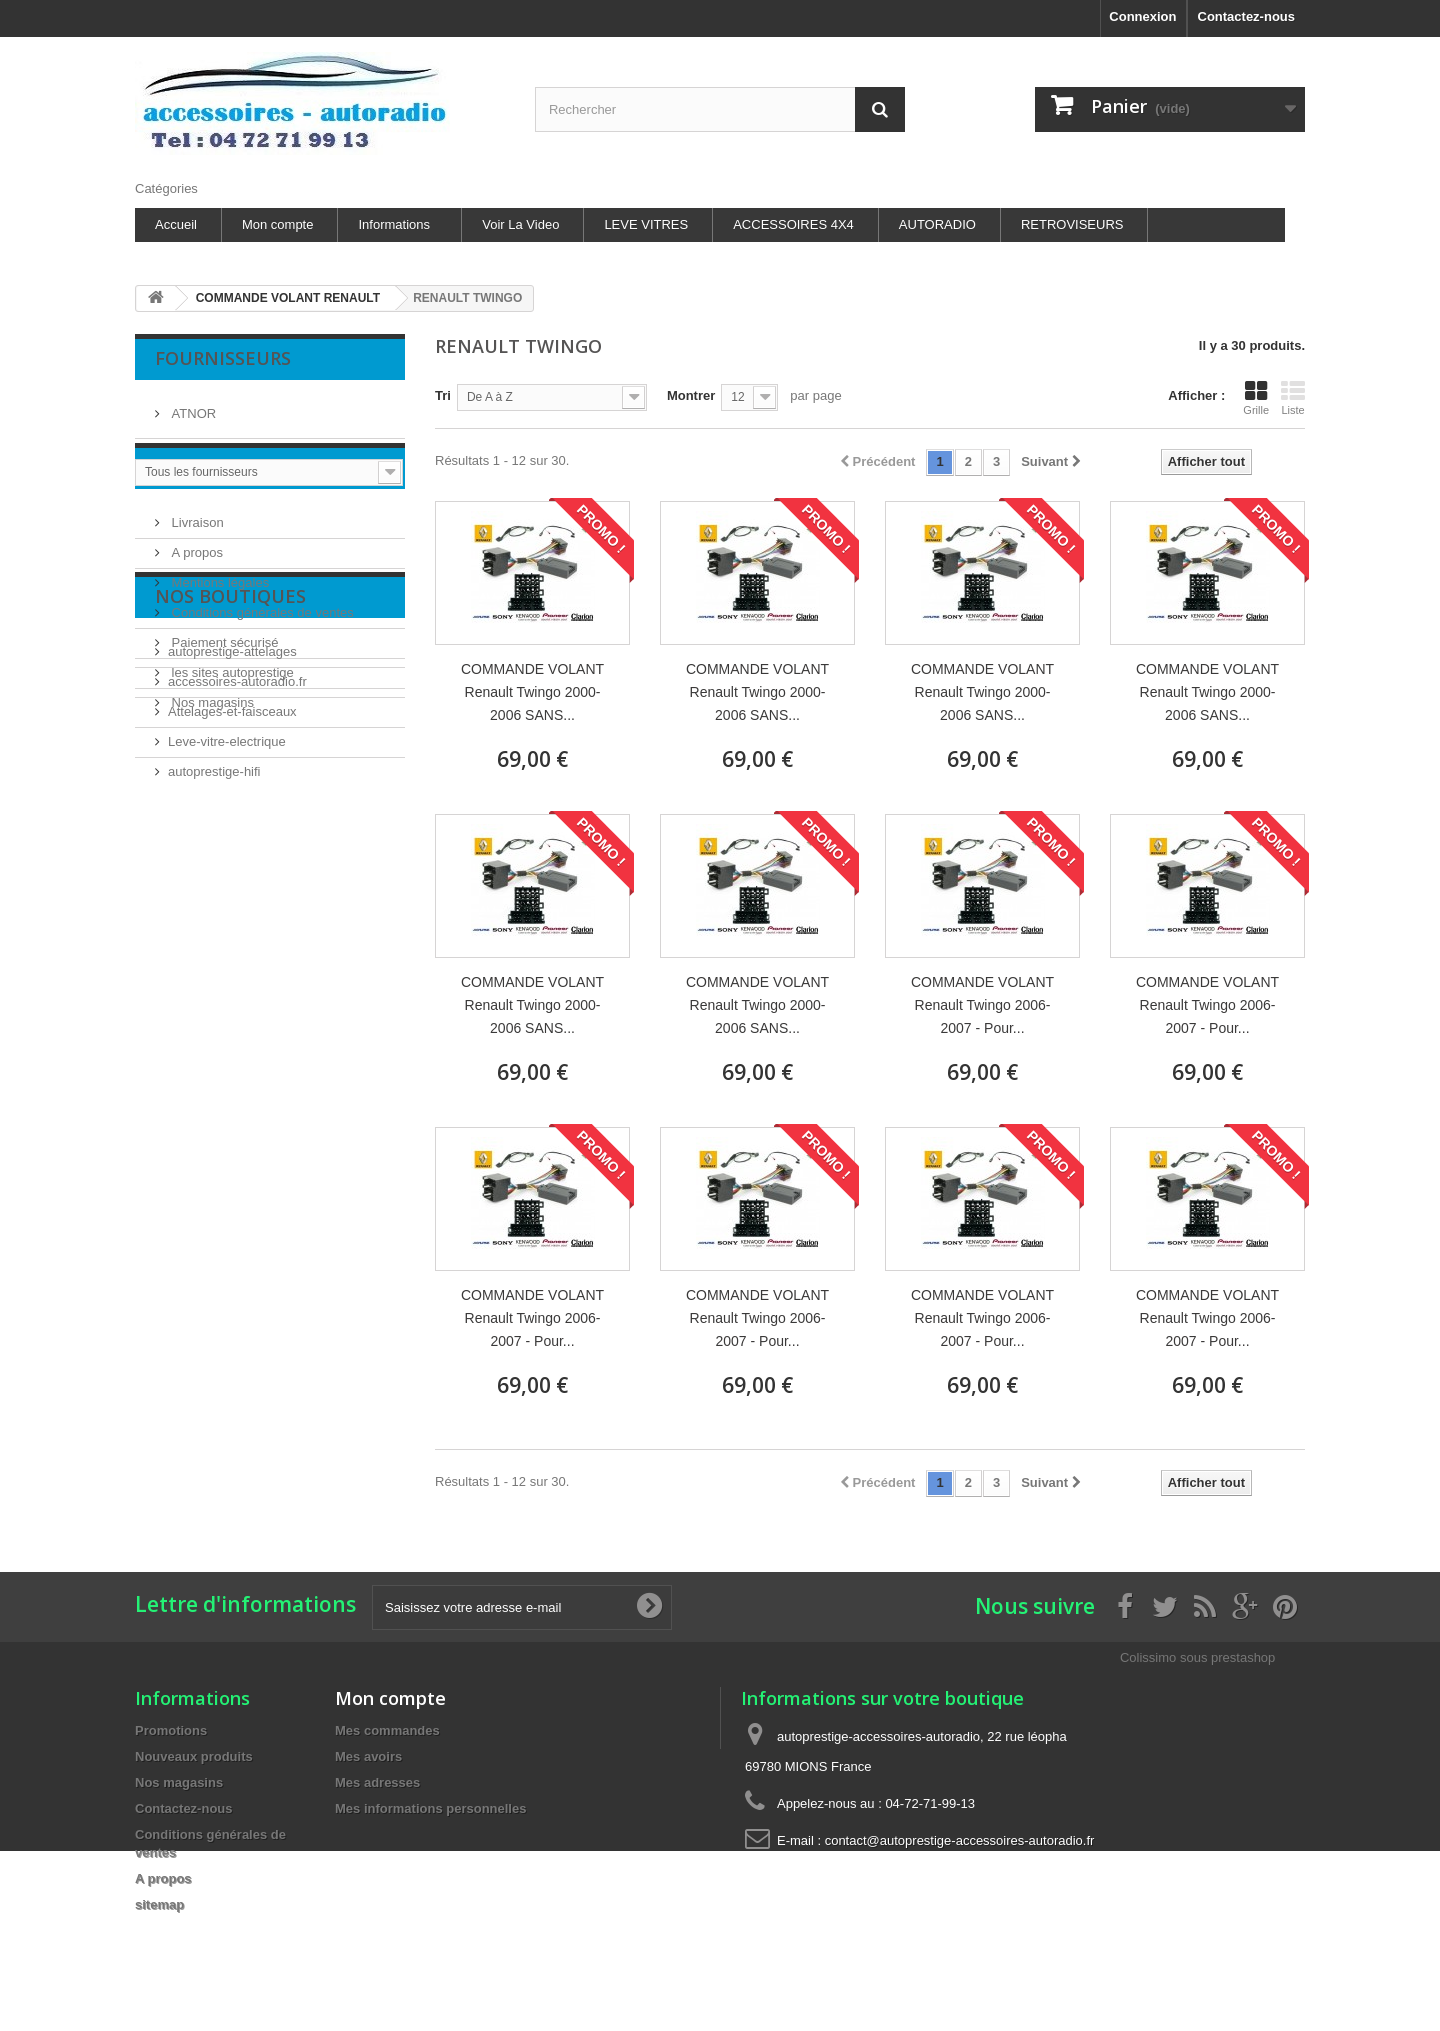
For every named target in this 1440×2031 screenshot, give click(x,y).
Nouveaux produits (194, 1756)
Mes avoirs (368, 1756)
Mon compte (278, 224)
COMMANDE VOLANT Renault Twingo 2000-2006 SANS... (532, 692)
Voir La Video (520, 224)
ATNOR (192, 405)
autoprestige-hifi (214, 996)
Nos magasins (211, 759)
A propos (195, 609)
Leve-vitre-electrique (227, 966)
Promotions (171, 1730)
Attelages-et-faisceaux (232, 936)
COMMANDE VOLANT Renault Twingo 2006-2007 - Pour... (982, 1005)
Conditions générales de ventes (261, 669)
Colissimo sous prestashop (1197, 1657)
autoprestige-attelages (232, 876)
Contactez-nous (1247, 16)
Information (221, 532)
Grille (1256, 398)
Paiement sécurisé (223, 699)
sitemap (159, 1904)
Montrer (691, 395)
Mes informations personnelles (430, 1808)
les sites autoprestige (231, 729)
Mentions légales (218, 639)
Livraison (196, 579)
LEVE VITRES (646, 224)
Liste (1293, 398)
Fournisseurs (223, 358)
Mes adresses (377, 1782)
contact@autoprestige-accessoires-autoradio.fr (960, 1840)
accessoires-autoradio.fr (237, 906)
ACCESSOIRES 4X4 (793, 224)
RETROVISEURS (1072, 224)
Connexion (1142, 16)
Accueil (176, 224)
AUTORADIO (937, 224)
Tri (443, 395)
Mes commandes (387, 1730)
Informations (394, 224)
